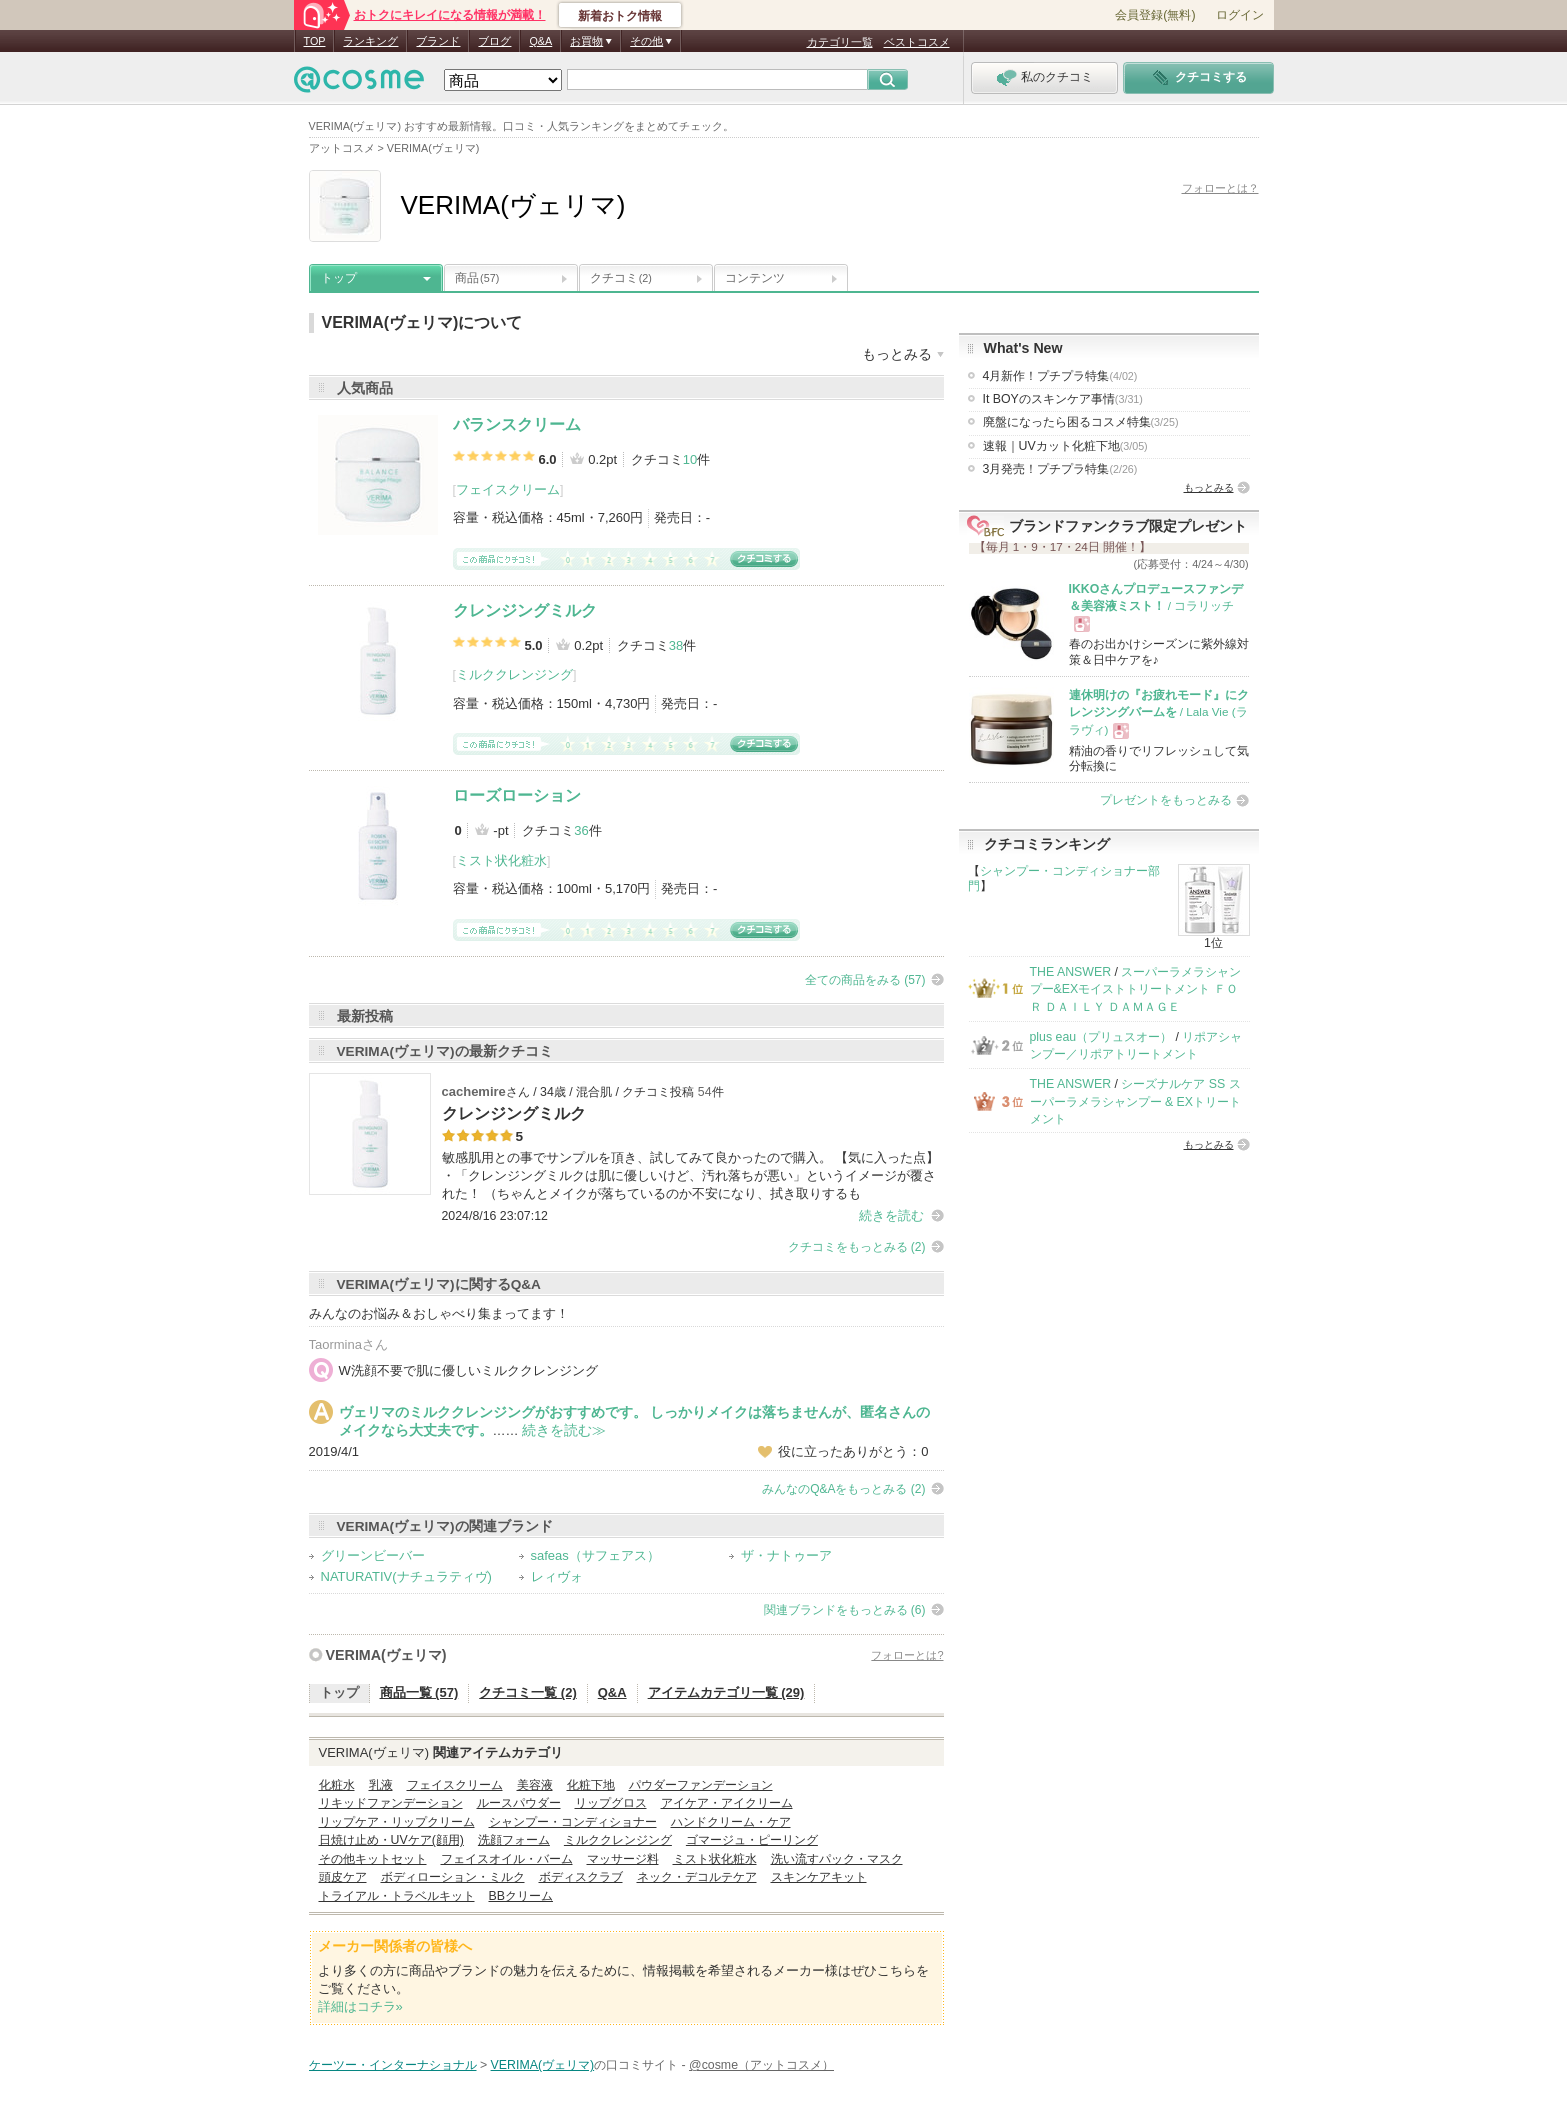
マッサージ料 (623, 1859)
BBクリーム (521, 1896)
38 (676, 645)
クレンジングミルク (525, 610)
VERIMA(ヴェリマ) (386, 1655)
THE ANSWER (1071, 972)
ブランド (438, 41)
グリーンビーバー (373, 1555)
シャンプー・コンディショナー (573, 1822)
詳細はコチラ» (360, 2006)
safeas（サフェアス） (595, 1555)
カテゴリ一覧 (840, 42)
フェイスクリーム (508, 489)
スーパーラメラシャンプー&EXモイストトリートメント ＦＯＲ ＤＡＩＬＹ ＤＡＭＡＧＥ (1136, 989)
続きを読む (891, 1215)
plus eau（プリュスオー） (1101, 1037)
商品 (477, 278)
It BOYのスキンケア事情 (1063, 399)
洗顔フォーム (514, 1840)
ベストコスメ (917, 42)
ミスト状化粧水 (501, 860)
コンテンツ (755, 278)
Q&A (540, 41)
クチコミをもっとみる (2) (857, 1247)
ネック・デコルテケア (697, 1877)
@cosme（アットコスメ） (761, 2065)
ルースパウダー (519, 1803)
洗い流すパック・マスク (837, 1859)
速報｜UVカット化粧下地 (1065, 446)
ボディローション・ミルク (453, 1877)
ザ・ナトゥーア (786, 1555)
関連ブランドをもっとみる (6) (845, 1610)
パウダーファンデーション (701, 1785)
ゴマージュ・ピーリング (752, 1840)
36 (581, 830)
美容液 (535, 1785)
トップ (339, 278)
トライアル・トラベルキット (397, 1896)
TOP (315, 41)
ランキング (370, 41)
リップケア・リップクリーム (397, 1822)
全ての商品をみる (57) (865, 980)
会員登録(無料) (1155, 15)
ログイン (1240, 15)
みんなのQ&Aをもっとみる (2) (843, 1489)
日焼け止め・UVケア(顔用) (391, 1840)
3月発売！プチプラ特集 (1060, 469)
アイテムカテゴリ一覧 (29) (726, 1692)
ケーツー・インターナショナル (393, 2065)
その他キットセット (373, 1859)
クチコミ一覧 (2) (528, 1692)
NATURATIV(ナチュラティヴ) (406, 1576)
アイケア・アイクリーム (727, 1803)
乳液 (381, 1785)
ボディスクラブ (581, 1877)
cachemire (474, 1091)
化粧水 (337, 1785)
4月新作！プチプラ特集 (1060, 376)
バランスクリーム (517, 424)
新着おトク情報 (620, 16)
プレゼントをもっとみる (1166, 800)
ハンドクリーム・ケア (731, 1822)
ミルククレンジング (514, 674)
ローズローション (517, 795)
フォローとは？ (1220, 188)
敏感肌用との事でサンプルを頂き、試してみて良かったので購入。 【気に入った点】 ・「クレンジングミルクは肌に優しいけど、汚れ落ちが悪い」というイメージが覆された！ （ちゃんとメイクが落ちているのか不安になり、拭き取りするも (691, 1175)
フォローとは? (907, 1655)
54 (705, 1092)
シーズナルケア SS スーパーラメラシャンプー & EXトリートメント (1136, 1101)
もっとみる (1209, 487)
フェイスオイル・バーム (507, 1859)
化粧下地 (591, 1785)
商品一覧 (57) (419, 1692)
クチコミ (621, 278)
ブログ (494, 41)
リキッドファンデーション (391, 1803)
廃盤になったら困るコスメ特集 (1081, 422)
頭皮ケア (343, 1877)
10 (690, 459)
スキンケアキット (819, 1877)
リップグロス (611, 1803)
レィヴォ (557, 1576)
